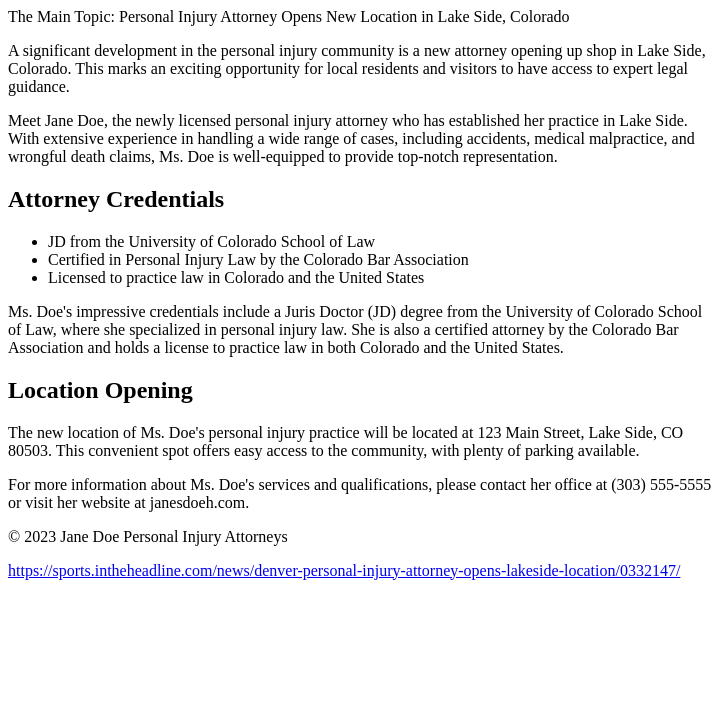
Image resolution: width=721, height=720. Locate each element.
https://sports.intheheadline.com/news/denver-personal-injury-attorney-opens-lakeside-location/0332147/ (344, 570)
